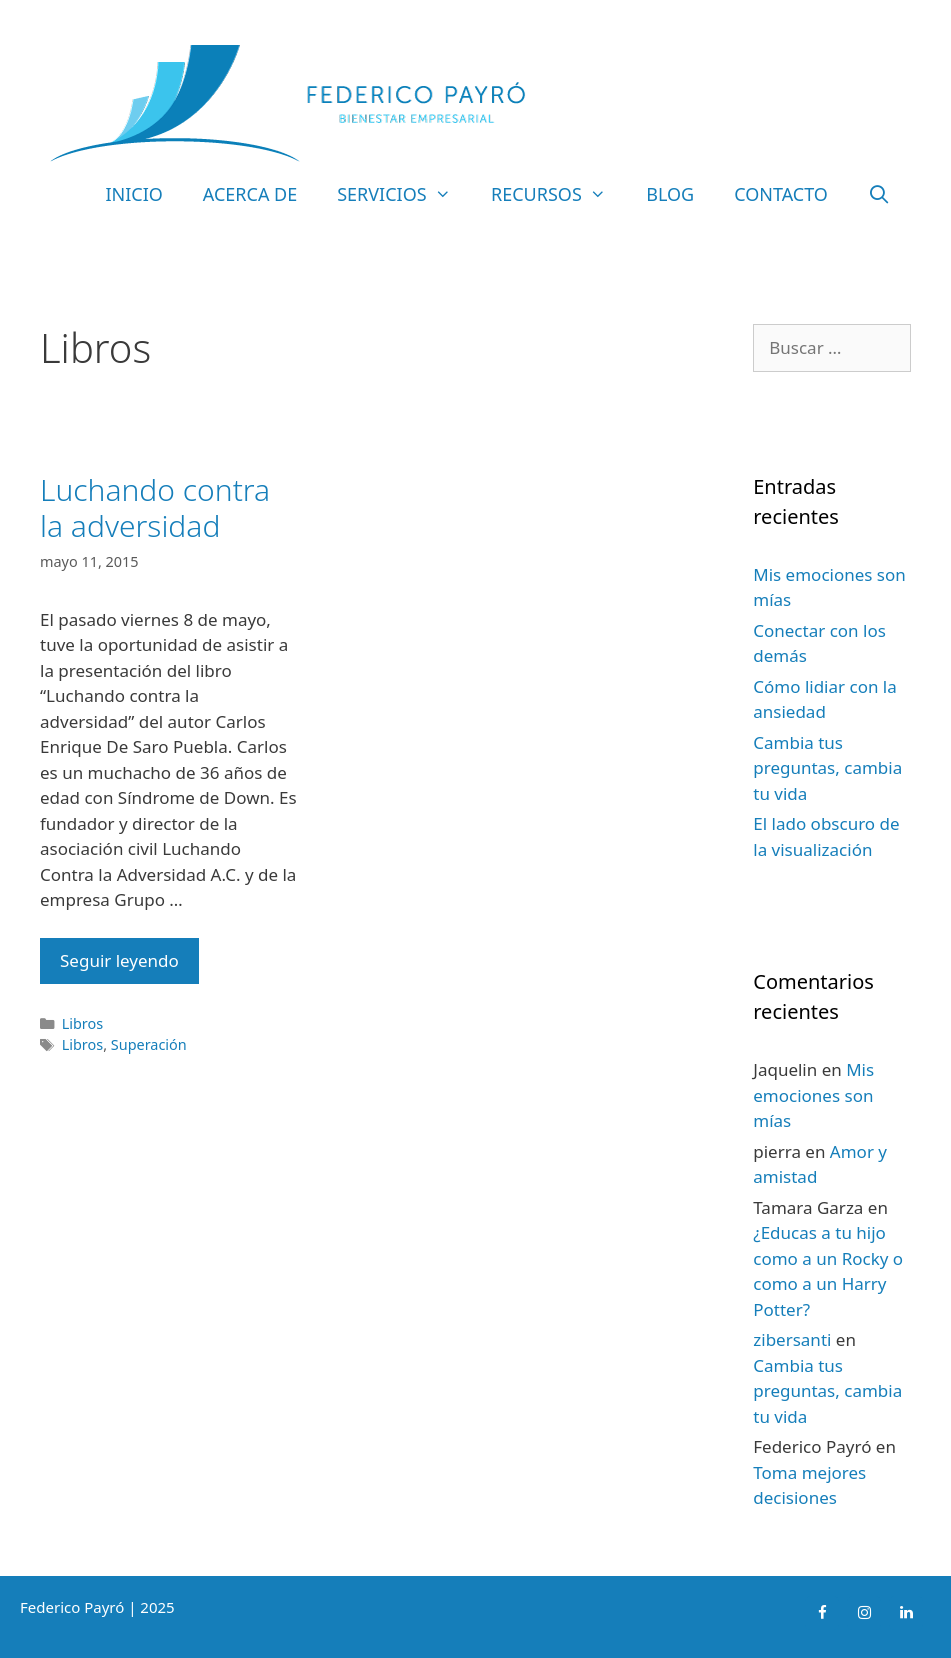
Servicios (404, 194)
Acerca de (250, 194)
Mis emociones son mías (813, 1095)
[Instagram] (864, 1613)
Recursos (558, 194)
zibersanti (792, 1339)
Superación (149, 1044)
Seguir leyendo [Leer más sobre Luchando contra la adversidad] (119, 960)
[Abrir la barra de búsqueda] (879, 194)
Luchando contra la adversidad (155, 507)
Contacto (781, 194)
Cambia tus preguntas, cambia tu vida (827, 768)
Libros (83, 1023)
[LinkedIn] (906, 1613)
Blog (670, 194)
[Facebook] (822, 1613)
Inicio (133, 194)
